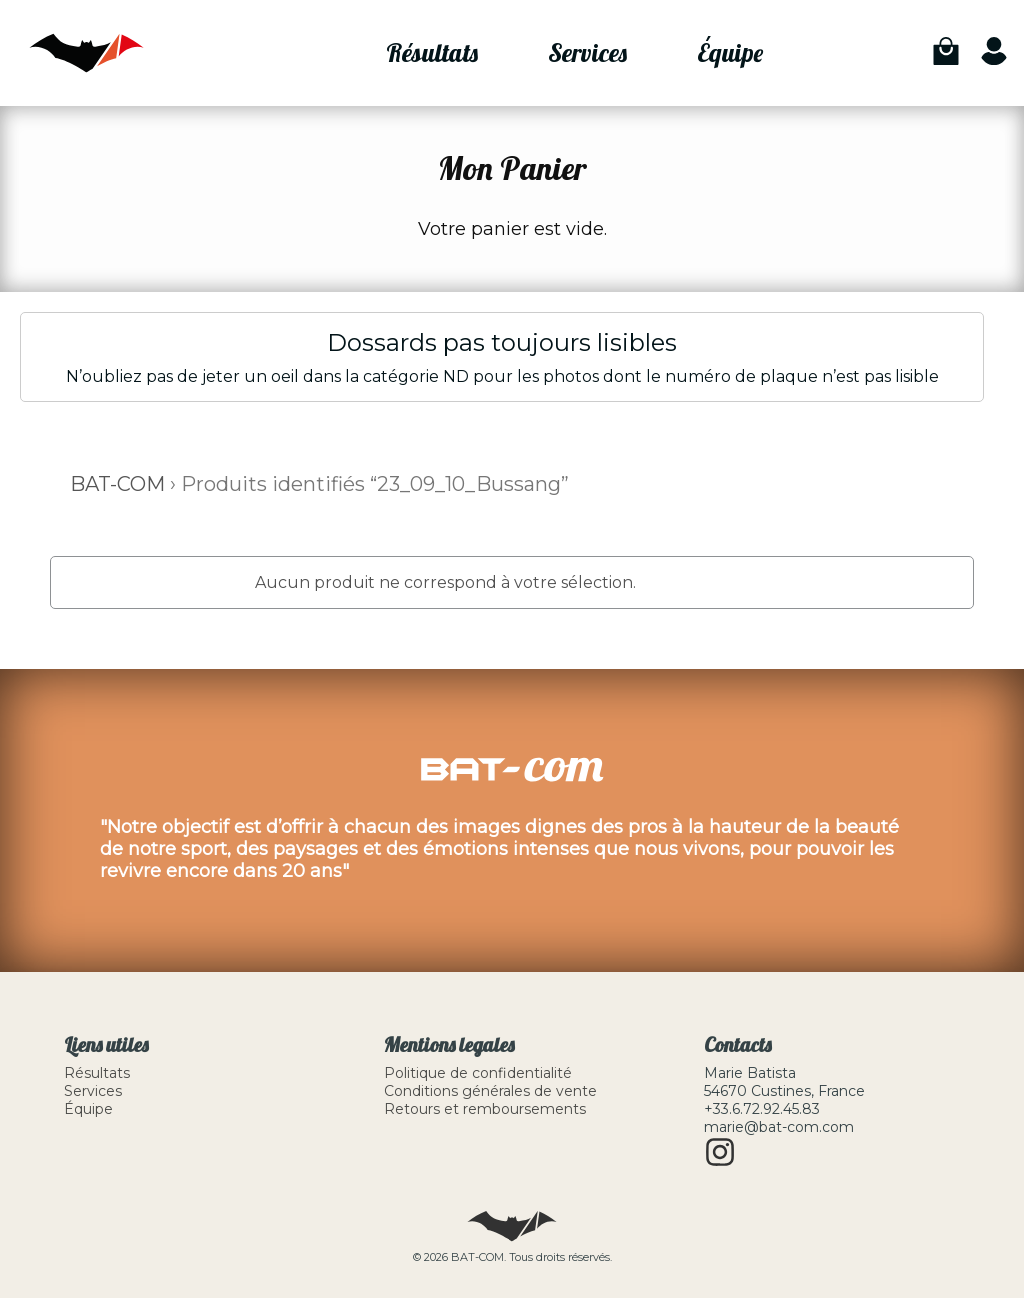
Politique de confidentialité (478, 1073)
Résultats (432, 52)
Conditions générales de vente (490, 1091)
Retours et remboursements (485, 1109)
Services (587, 52)
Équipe (730, 52)
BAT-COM (117, 484)
